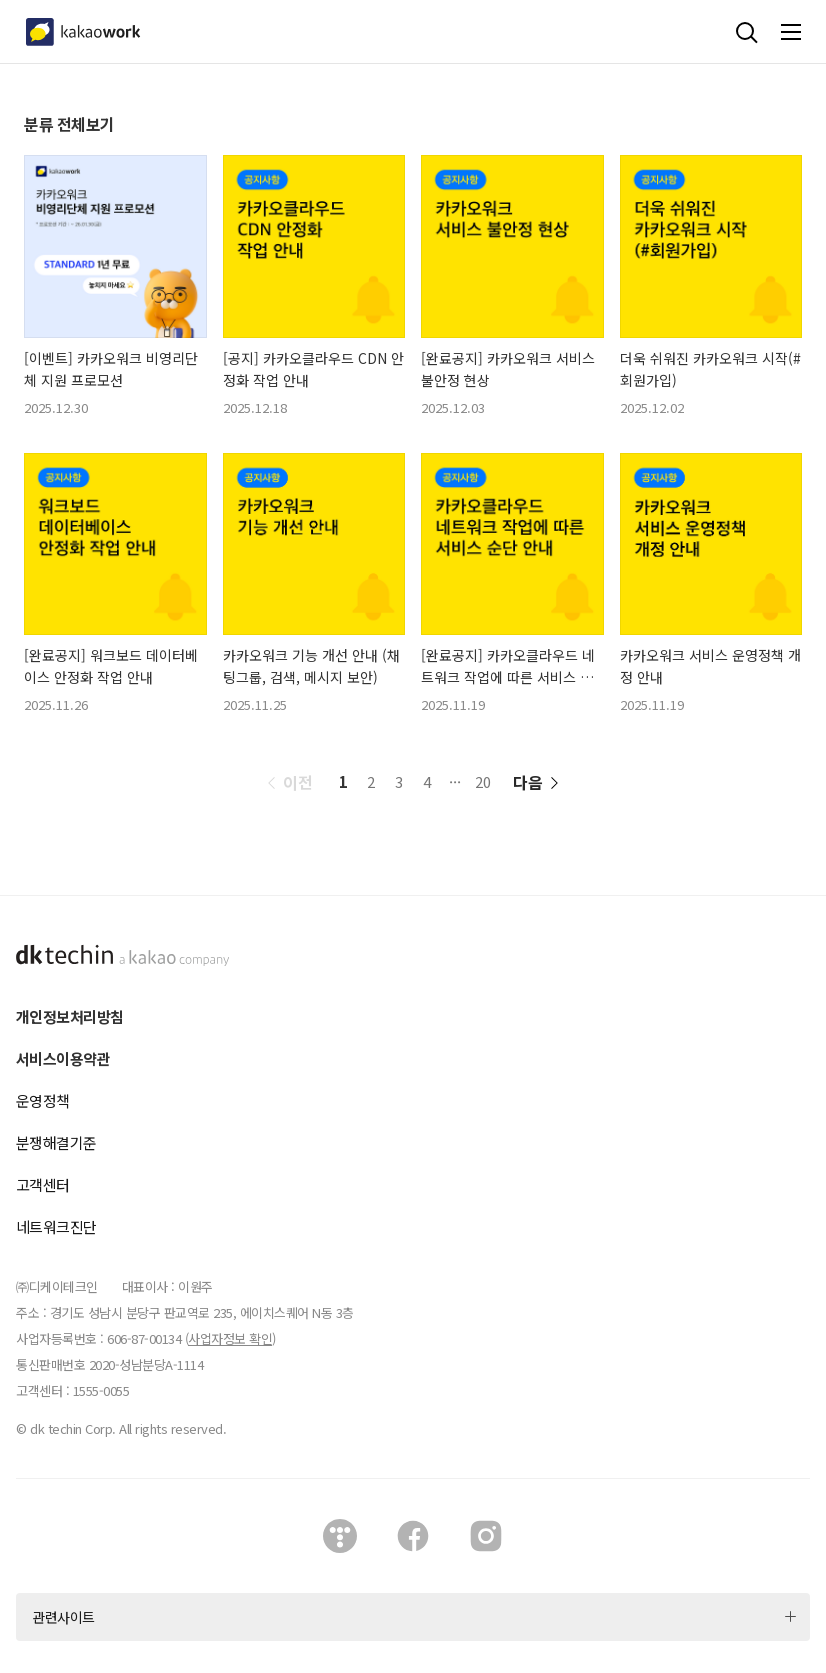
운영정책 (43, 1100)
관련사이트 (63, 1617)
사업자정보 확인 (230, 1338)
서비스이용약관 (63, 1058)
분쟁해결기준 (56, 1142)
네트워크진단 (56, 1226)
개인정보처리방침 (69, 1016)
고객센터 (43, 1184)
